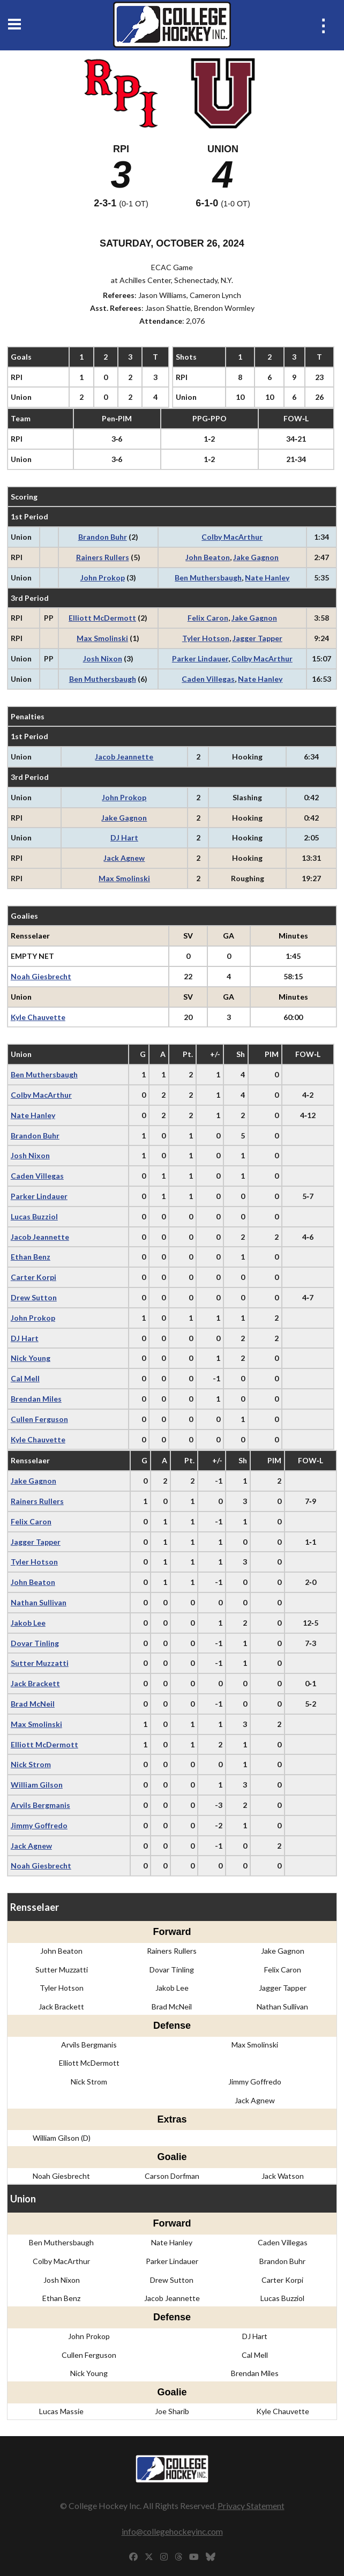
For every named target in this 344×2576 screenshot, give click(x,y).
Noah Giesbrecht (41, 976)
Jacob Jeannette (124, 756)
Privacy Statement (251, 2505)
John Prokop (102, 577)
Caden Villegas (208, 678)
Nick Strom (31, 1764)
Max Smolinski (102, 638)
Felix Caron (208, 617)
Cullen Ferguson (39, 1419)
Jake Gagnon (256, 557)
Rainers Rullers (102, 557)
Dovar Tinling (35, 1643)
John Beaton (207, 557)
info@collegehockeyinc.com (172, 2531)
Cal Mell (25, 1378)
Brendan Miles (36, 1398)
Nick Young (30, 1358)
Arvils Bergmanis (40, 1805)
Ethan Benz (30, 1256)
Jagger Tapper (257, 638)
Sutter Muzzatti (40, 1662)
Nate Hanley (267, 577)
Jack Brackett (35, 1683)
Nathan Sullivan (38, 1602)
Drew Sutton (34, 1297)
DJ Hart (124, 837)
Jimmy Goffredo (39, 1825)
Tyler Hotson (205, 638)
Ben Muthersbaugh (208, 577)
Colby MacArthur (232, 536)
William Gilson (37, 1784)
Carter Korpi (33, 1277)
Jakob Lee (28, 1622)
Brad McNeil (33, 1703)
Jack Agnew (124, 857)
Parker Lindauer (200, 658)
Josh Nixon (102, 658)
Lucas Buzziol (34, 1216)
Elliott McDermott (102, 617)
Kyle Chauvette (38, 1017)
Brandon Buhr (102, 536)
